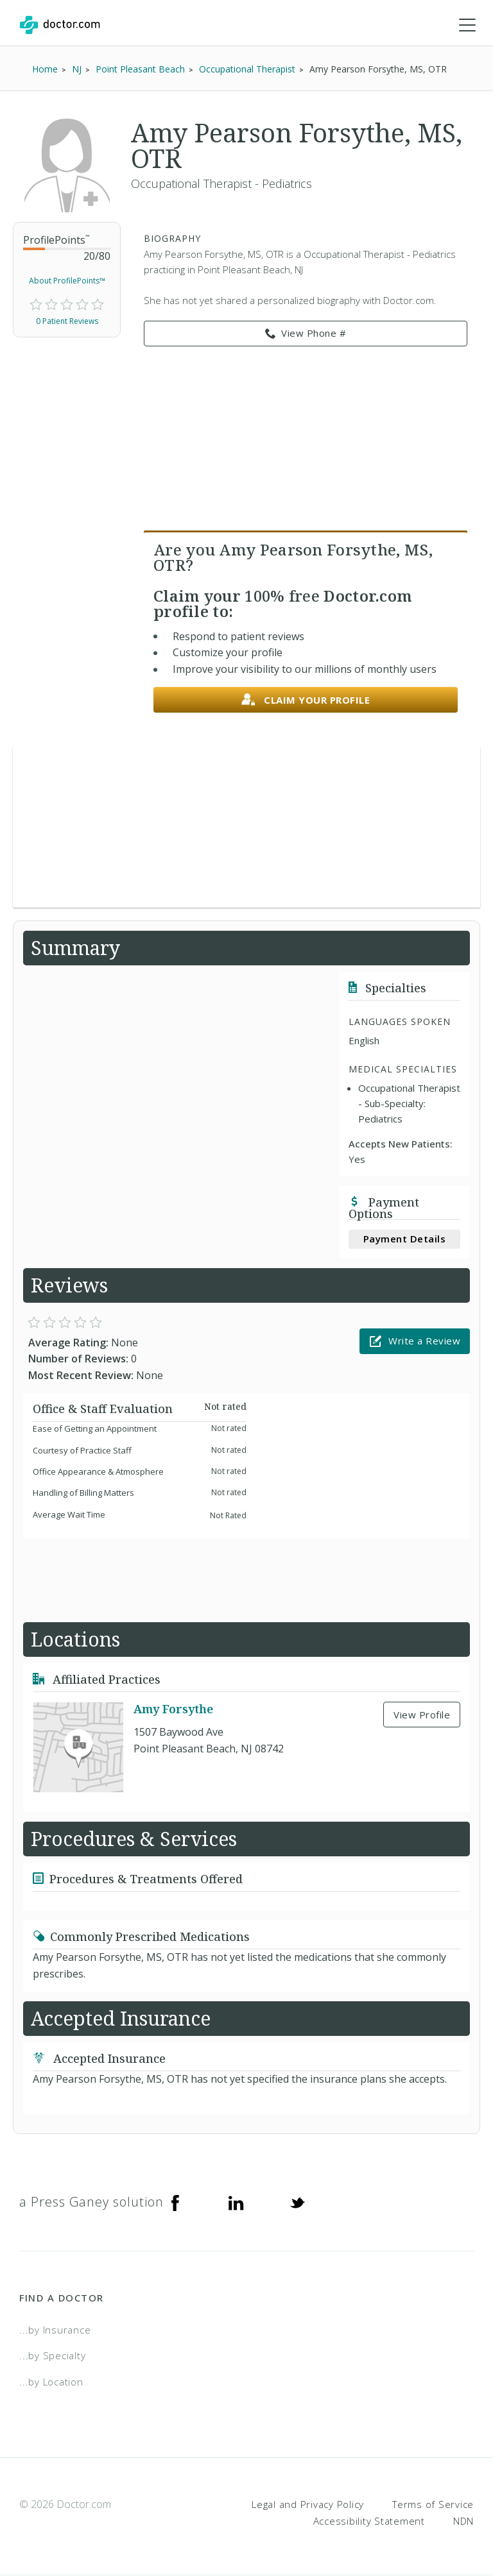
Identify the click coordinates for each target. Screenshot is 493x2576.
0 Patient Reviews (67, 321)
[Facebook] (175, 2202)
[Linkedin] (236, 2202)
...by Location (51, 2382)
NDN (463, 2521)
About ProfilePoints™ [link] (67, 281)
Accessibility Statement (369, 2521)
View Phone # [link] (306, 334)
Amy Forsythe (173, 1709)
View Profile (422, 1715)
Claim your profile (305, 701)
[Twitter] (297, 2202)
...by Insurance (55, 2330)
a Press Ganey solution (91, 2202)
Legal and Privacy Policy (308, 2504)
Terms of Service (433, 2504)
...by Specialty (52, 2356)
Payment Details (404, 1239)
